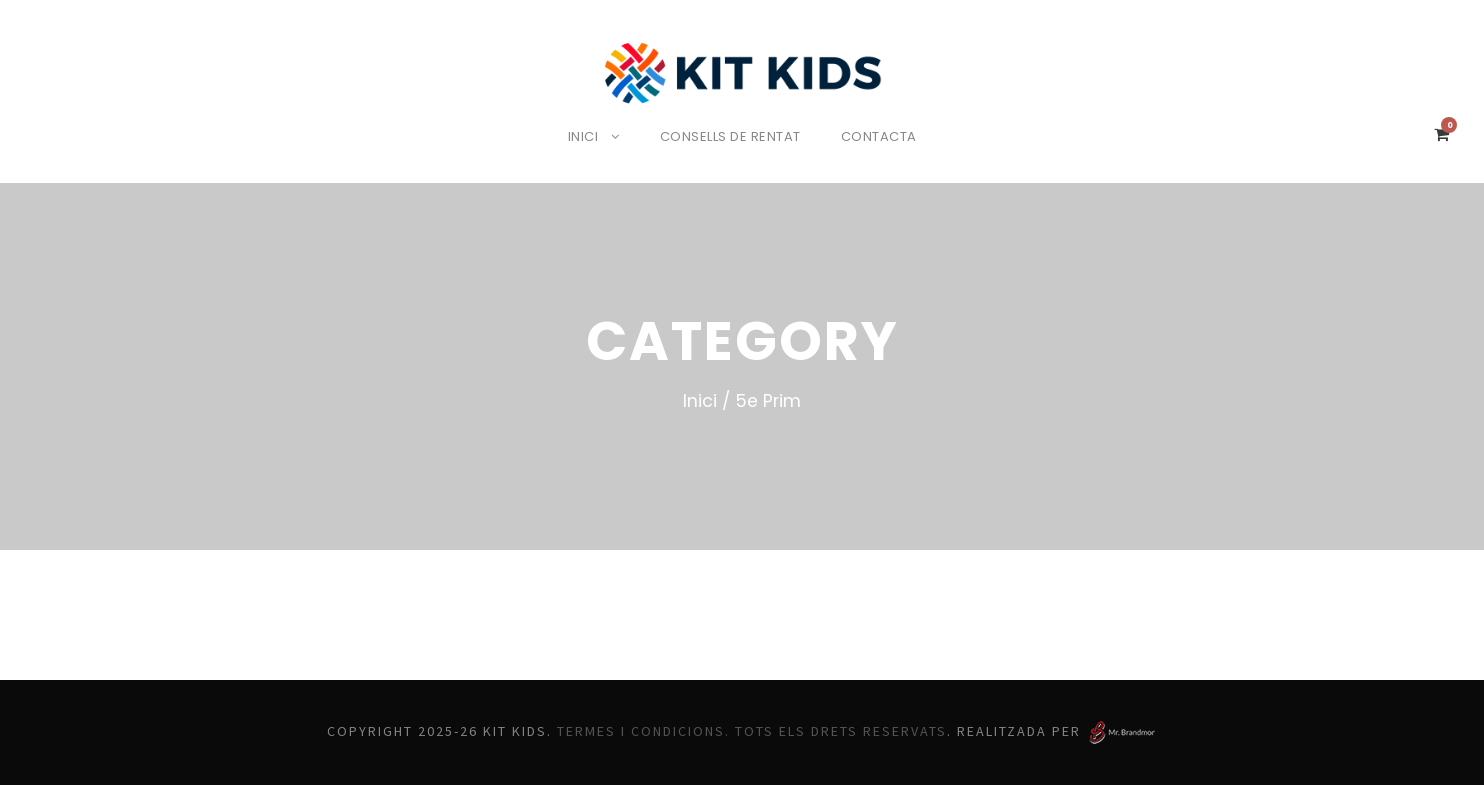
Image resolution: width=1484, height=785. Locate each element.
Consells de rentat (732, 136)
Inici (578, 136)
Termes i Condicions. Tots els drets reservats (756, 731)
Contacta (886, 136)
